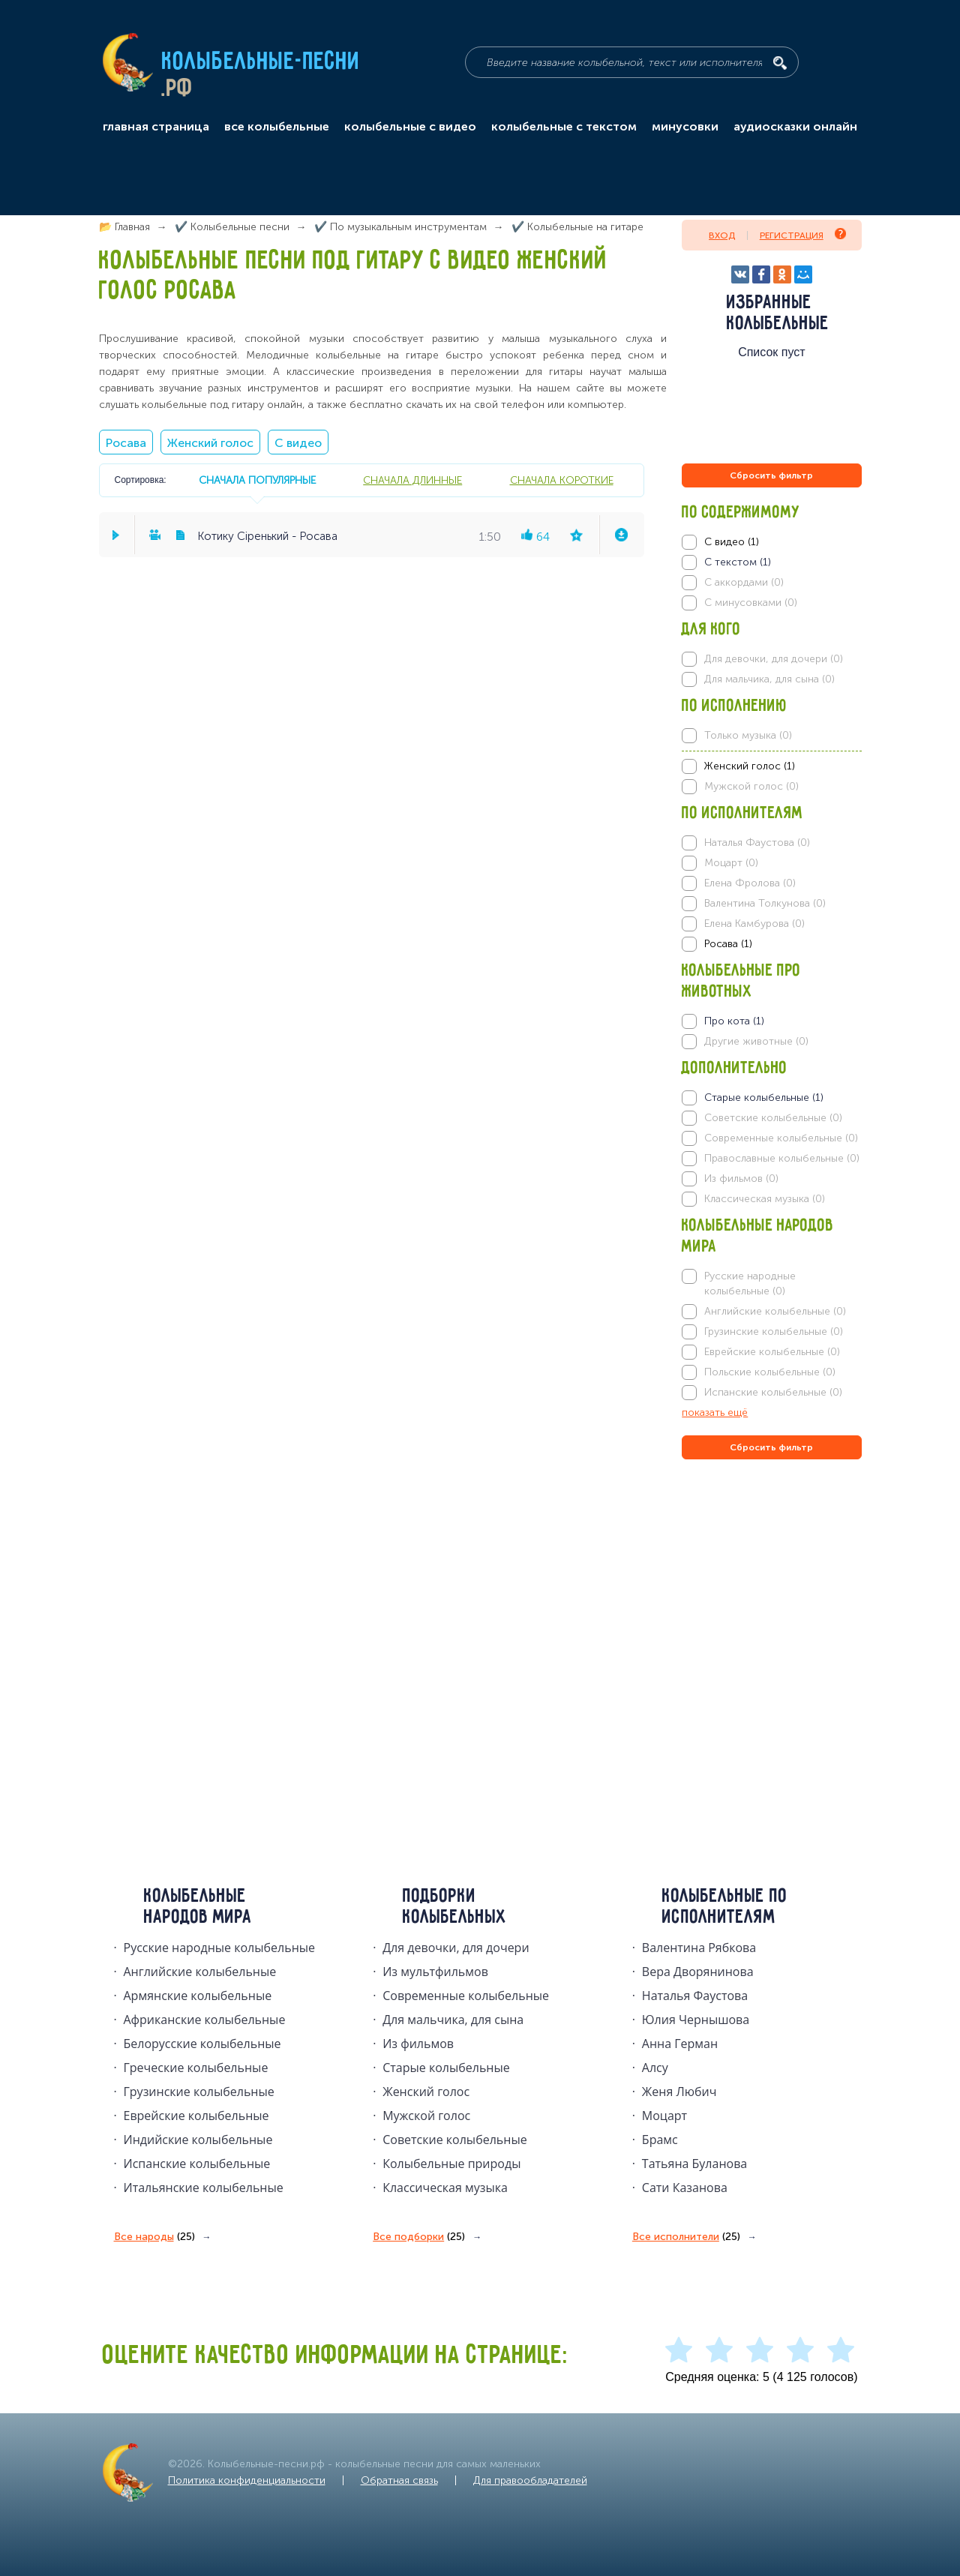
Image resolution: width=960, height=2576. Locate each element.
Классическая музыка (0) (764, 1198)
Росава (126, 443)
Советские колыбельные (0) (773, 1117)
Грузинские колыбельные (199, 2091)
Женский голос (210, 443)
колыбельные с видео (410, 127)
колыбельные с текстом (564, 127)
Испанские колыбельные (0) (773, 1392)
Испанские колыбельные (197, 2163)
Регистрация (803, 234)
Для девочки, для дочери (455, 1947)
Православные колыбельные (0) (782, 1158)
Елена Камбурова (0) (754, 923)
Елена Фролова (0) (750, 883)
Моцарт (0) (731, 862)
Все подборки (419, 2237)
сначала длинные (412, 480)
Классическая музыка (445, 2187)
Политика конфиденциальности (247, 2480)
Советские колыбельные (454, 2139)
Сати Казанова (685, 2187)
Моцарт (664, 2115)
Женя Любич (679, 2091)
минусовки (685, 127)
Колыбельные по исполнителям (725, 1907)
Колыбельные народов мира (198, 1907)
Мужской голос (426, 2115)
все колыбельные (276, 127)
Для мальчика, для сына (453, 2019)
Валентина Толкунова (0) (765, 903)
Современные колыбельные (465, 1995)
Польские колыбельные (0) (770, 1372)
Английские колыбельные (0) (775, 1311)
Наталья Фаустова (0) (757, 842)
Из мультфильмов (435, 1971)
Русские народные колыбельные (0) (750, 1283)
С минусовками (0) (750, 602)
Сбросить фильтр (771, 475)
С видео (298, 443)
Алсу (655, 2067)
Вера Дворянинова (698, 1971)
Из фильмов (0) (741, 1178)
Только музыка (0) (748, 735)
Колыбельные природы (451, 2163)
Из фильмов (418, 2043)
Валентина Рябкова (699, 1947)
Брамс (660, 2139)
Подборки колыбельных (455, 1907)
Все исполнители (686, 2237)
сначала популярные (257, 480)
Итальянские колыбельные (204, 2187)
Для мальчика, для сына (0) (769, 679)
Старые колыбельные (446, 2067)
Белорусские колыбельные (202, 2043)
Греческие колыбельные (196, 2067)
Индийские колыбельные (198, 2139)
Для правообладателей (530, 2480)
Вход (722, 235)
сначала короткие (562, 480)
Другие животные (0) (756, 1041)
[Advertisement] (772, 1624)
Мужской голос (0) (751, 786)
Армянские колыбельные (198, 1995)
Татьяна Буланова (694, 2163)
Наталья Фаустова (695, 1995)
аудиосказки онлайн (795, 127)
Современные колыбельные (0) (781, 1138)
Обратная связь (399, 2480)
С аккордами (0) (744, 582)
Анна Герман (680, 2043)
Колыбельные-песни (261, 62)
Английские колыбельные (200, 1971)
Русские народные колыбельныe (220, 1947)
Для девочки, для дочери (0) (773, 658)
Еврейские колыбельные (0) (772, 1351)
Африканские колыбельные (205, 2019)
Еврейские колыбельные (196, 2115)
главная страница (156, 127)
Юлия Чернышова (695, 2019)
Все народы (154, 2237)
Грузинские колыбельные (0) (773, 1331)
